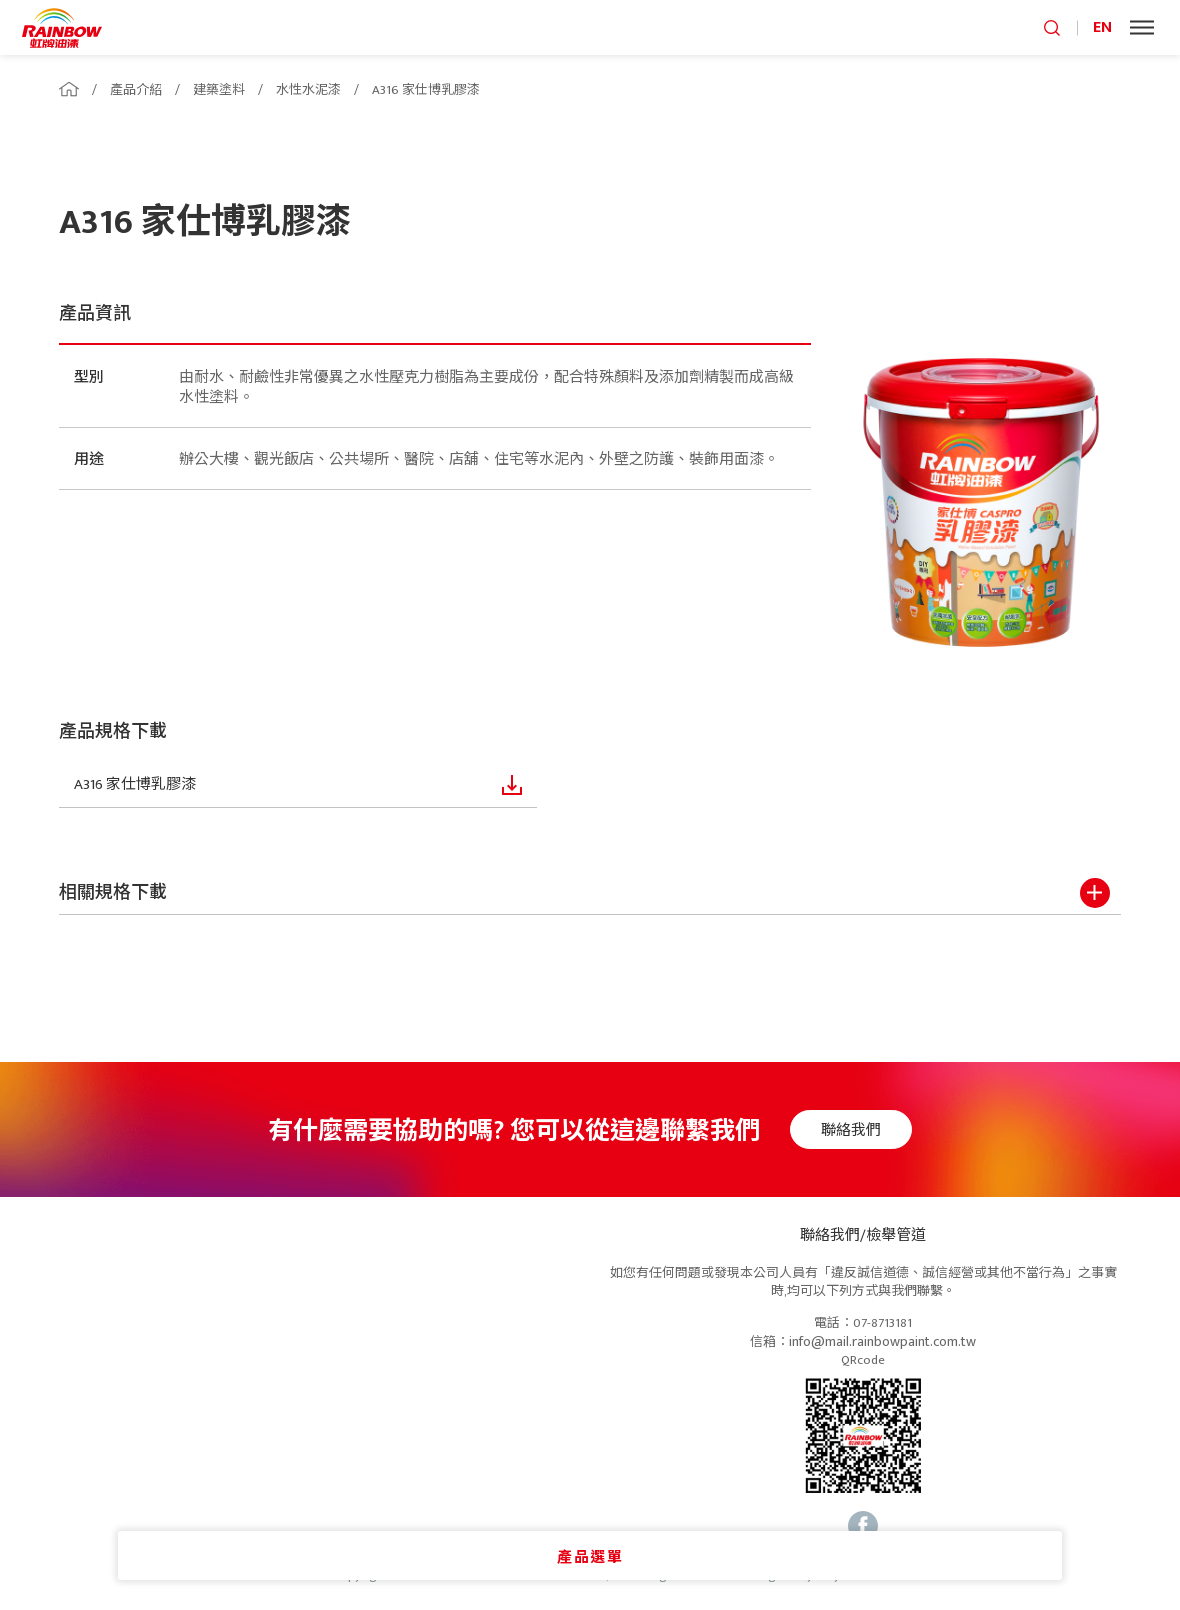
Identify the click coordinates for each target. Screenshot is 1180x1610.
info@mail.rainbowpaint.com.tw (882, 1342)
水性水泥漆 (308, 90)
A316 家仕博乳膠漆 (426, 90)
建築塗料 (219, 90)
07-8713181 (882, 1324)
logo (62, 27)
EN (1102, 27)
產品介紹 (136, 90)
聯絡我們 (861, 1130)
